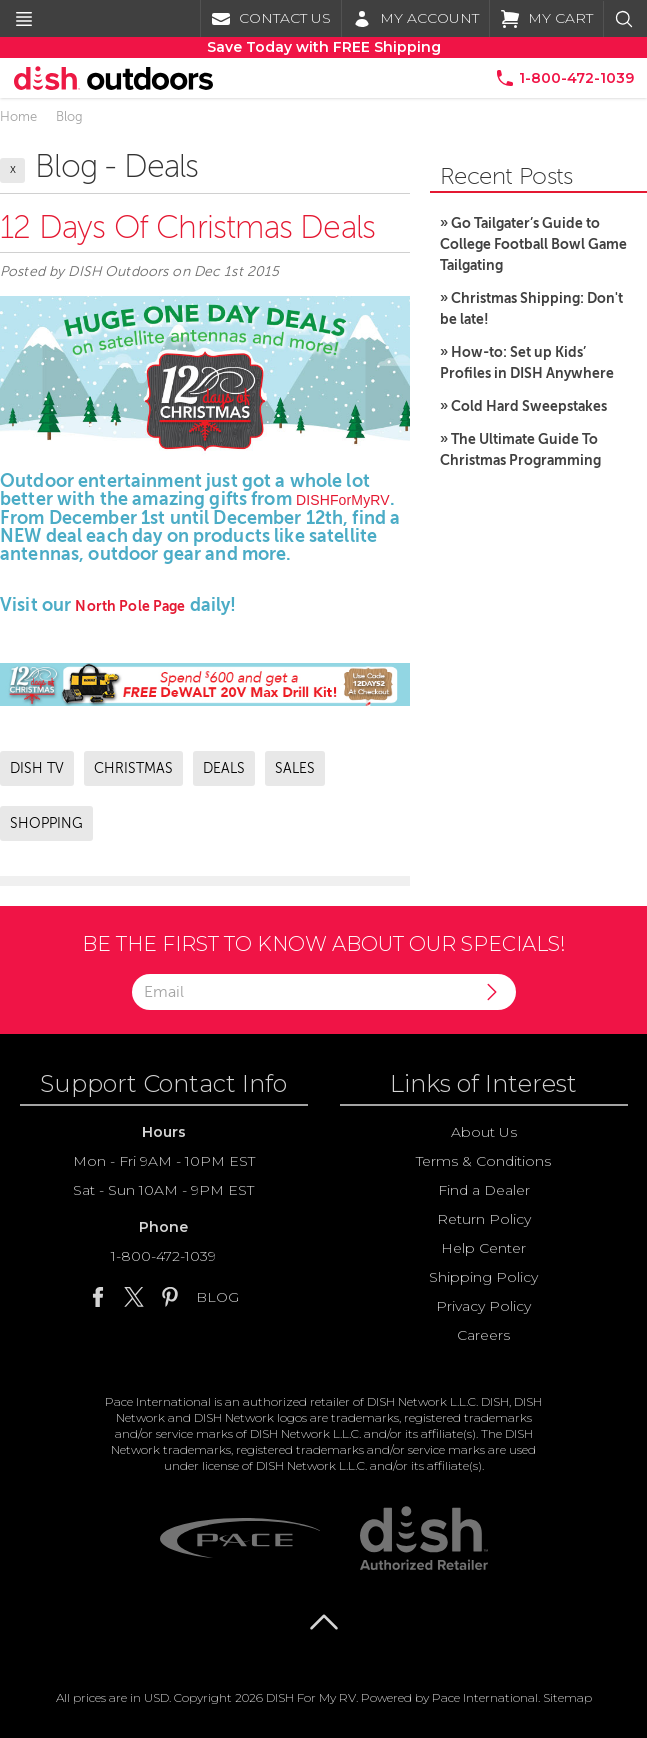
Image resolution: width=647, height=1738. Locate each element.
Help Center (483, 1248)
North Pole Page (130, 606)
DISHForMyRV (343, 500)
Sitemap (567, 1697)
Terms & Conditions (483, 1161)
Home (18, 117)
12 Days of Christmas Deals (187, 227)
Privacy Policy (483, 1306)
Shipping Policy (483, 1277)
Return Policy (484, 1219)
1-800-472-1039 (163, 1256)
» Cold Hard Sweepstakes (523, 406)
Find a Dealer (484, 1190)
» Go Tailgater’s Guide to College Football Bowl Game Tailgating (533, 244)
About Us (484, 1132)
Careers (483, 1335)
